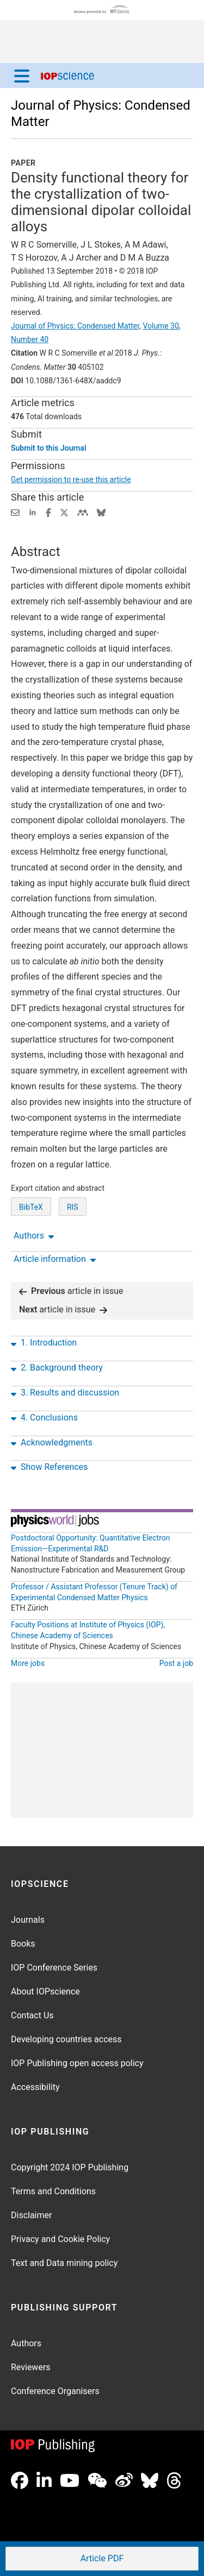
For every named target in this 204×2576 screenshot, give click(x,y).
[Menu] (22, 75)
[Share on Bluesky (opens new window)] (101, 512)
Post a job (176, 1663)
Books (23, 1944)
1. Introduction (44, 1342)
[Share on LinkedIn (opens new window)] (32, 512)
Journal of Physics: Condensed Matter (75, 325)
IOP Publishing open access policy (77, 2063)
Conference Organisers (55, 2391)
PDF (101, 2559)
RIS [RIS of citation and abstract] (72, 1207)
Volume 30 (161, 325)
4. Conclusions (44, 1417)
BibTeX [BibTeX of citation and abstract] (31, 1207)
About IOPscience (45, 1991)
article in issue (71, 1291)
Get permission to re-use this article (71, 479)
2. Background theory (57, 1367)
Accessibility (35, 2087)
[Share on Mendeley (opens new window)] (82, 512)
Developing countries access (66, 2039)
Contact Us (32, 2015)
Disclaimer (31, 2215)
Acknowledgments (51, 1442)
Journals (28, 1920)
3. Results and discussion (65, 1392)
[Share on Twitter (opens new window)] (64, 512)
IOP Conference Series (54, 1967)
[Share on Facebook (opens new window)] (48, 512)
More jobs (28, 1663)
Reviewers (31, 2367)
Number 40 (29, 339)
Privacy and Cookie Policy (60, 2239)
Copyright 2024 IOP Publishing (69, 2167)
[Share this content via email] (15, 512)
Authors (26, 2343)
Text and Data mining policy (64, 2263)
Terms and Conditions (53, 2191)
